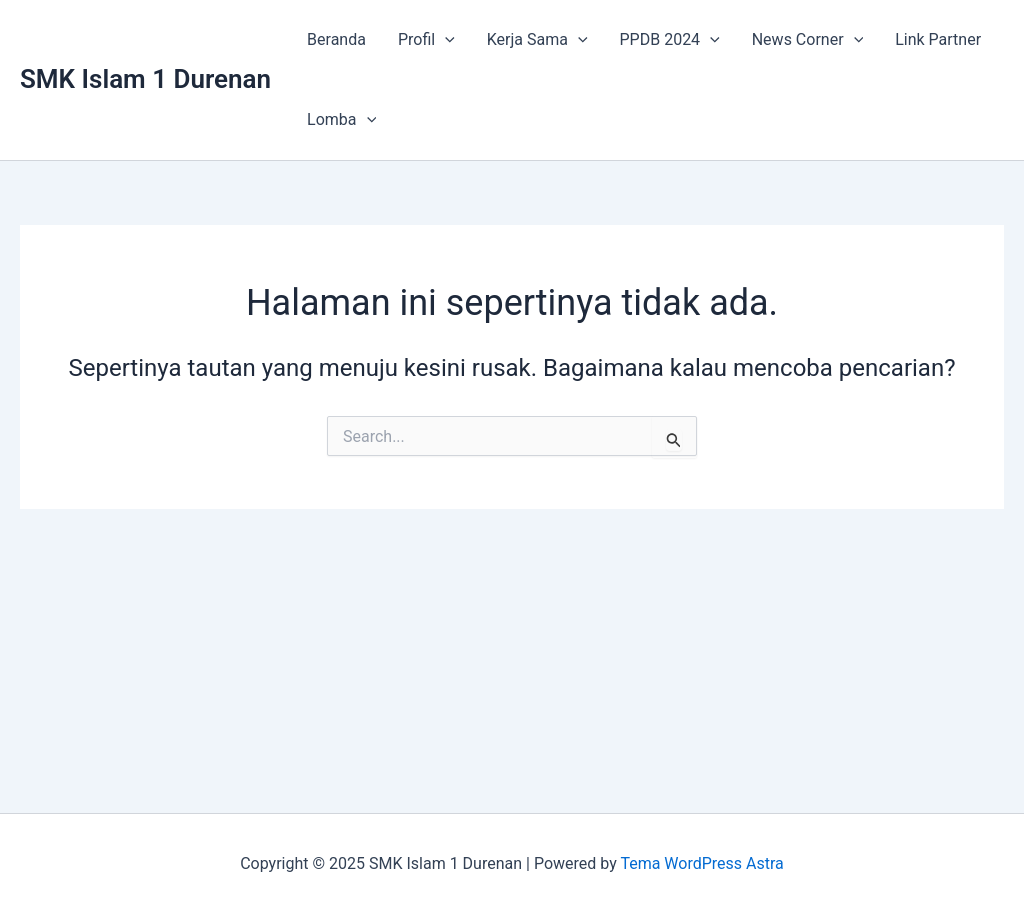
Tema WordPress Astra (701, 863)
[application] (445, 40)
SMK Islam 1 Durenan (145, 79)
